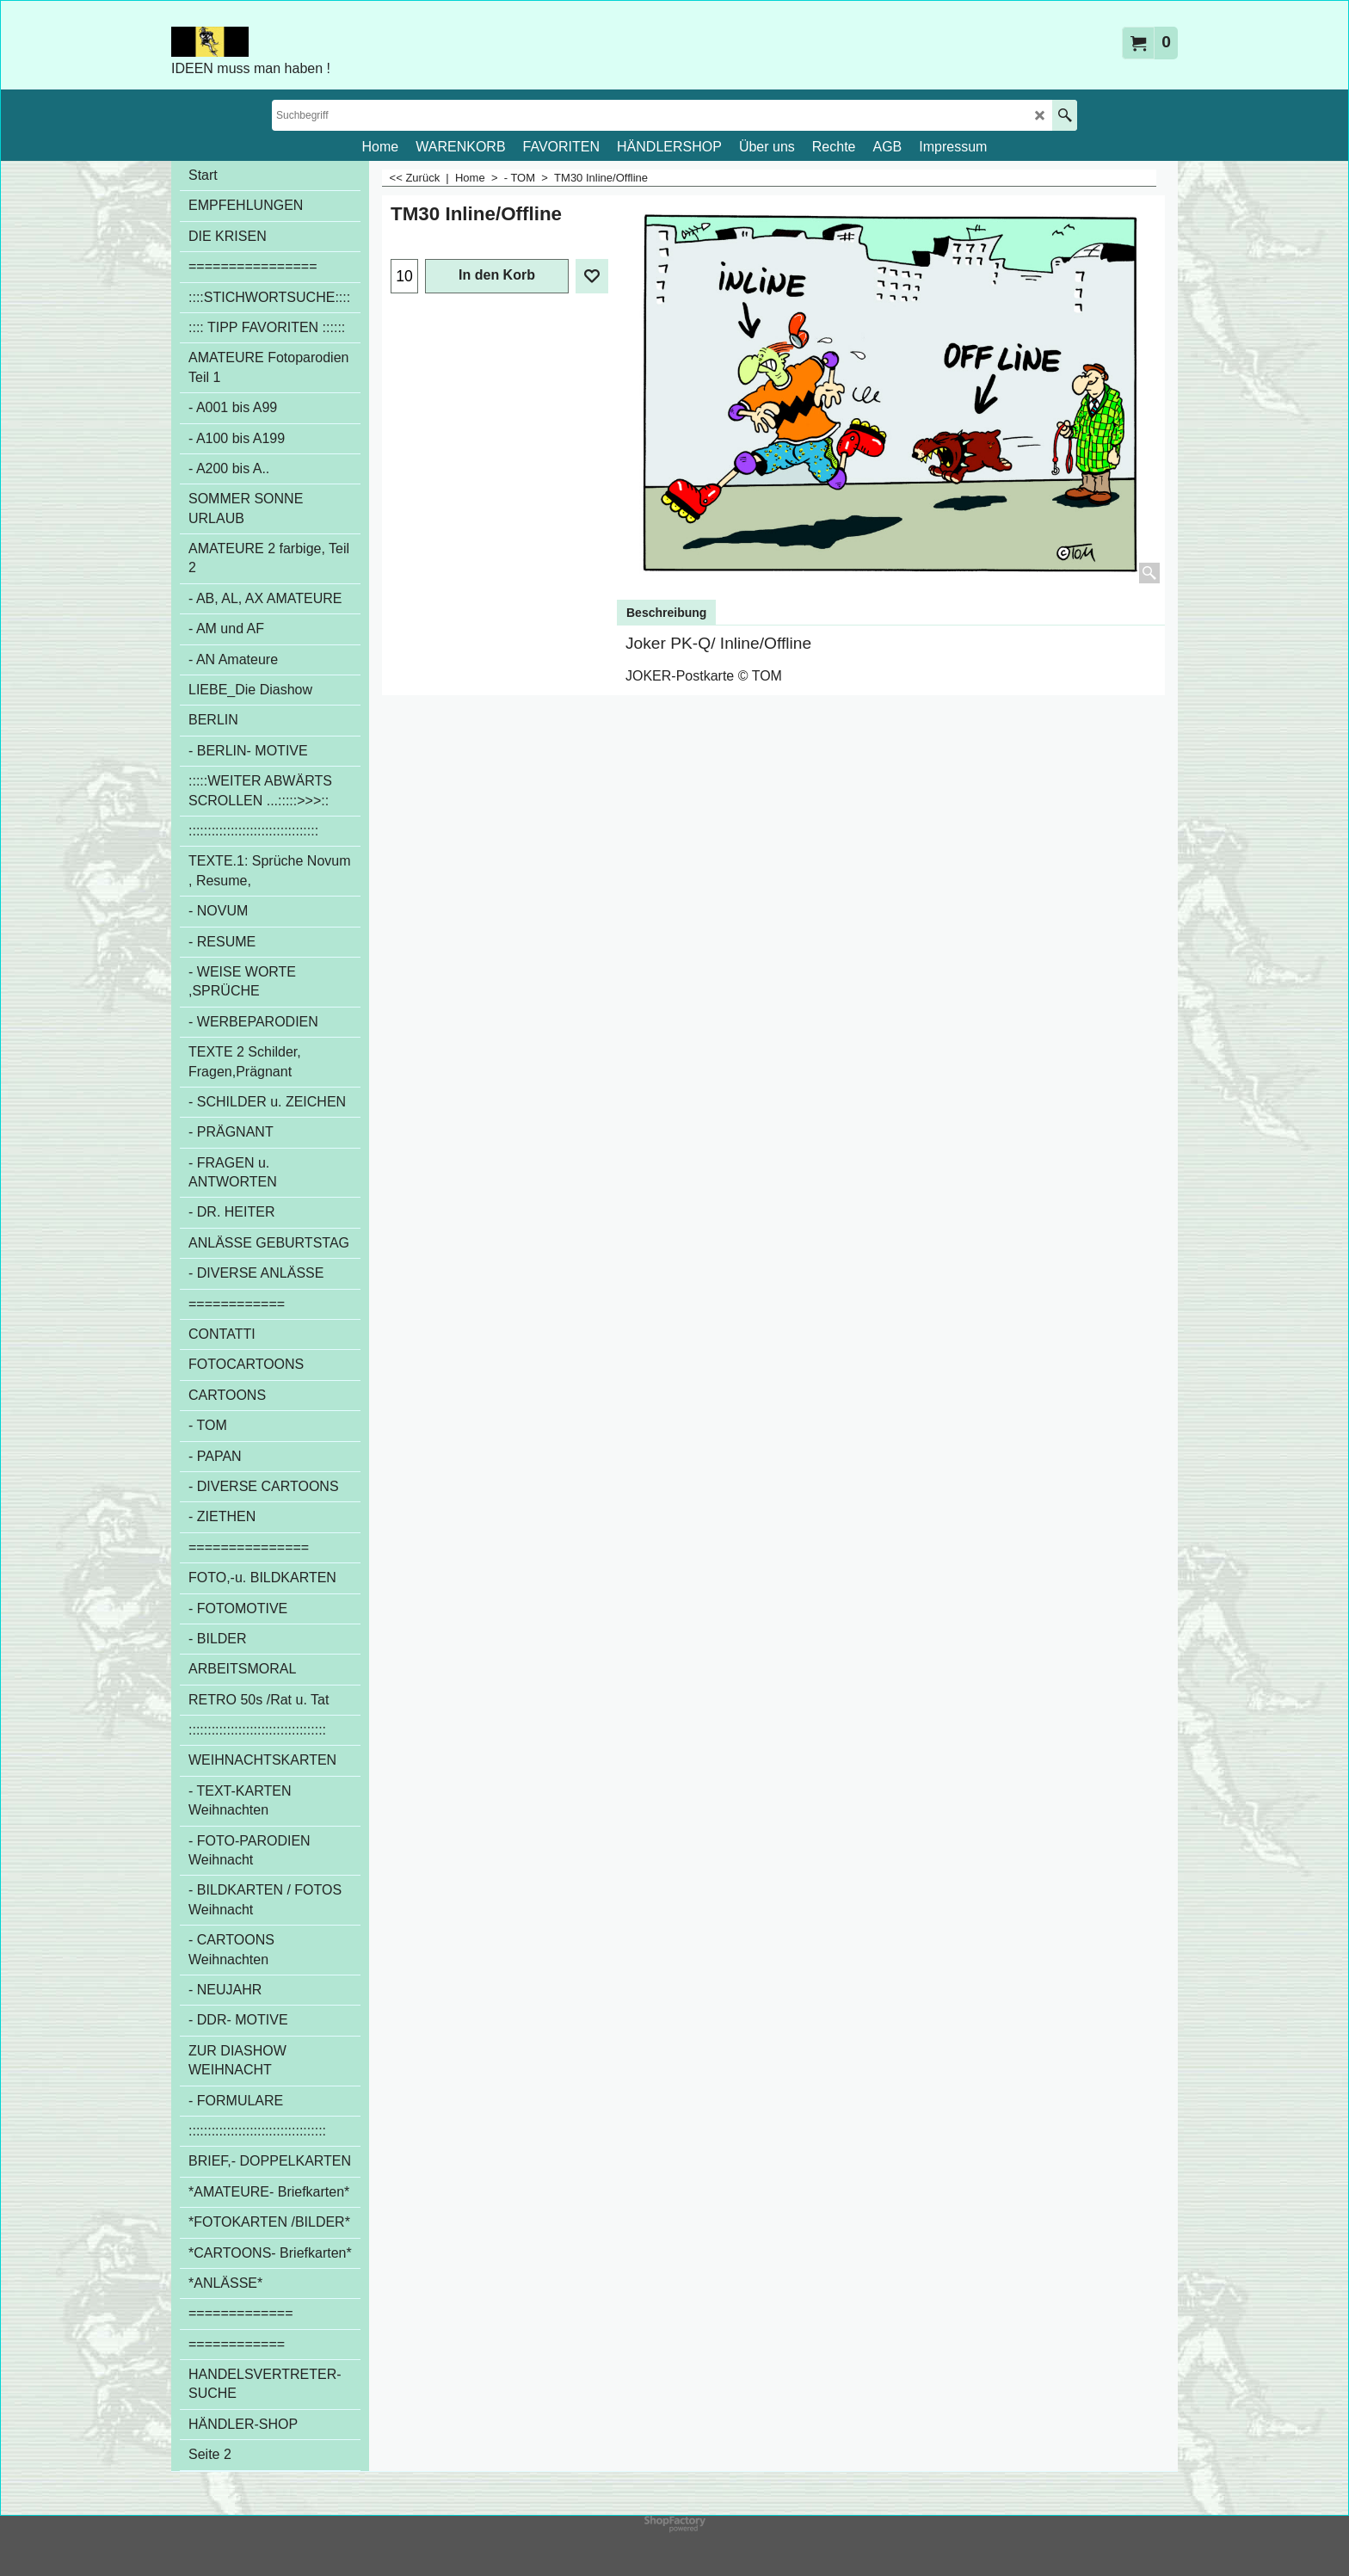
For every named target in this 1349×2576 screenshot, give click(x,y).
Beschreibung (666, 612)
